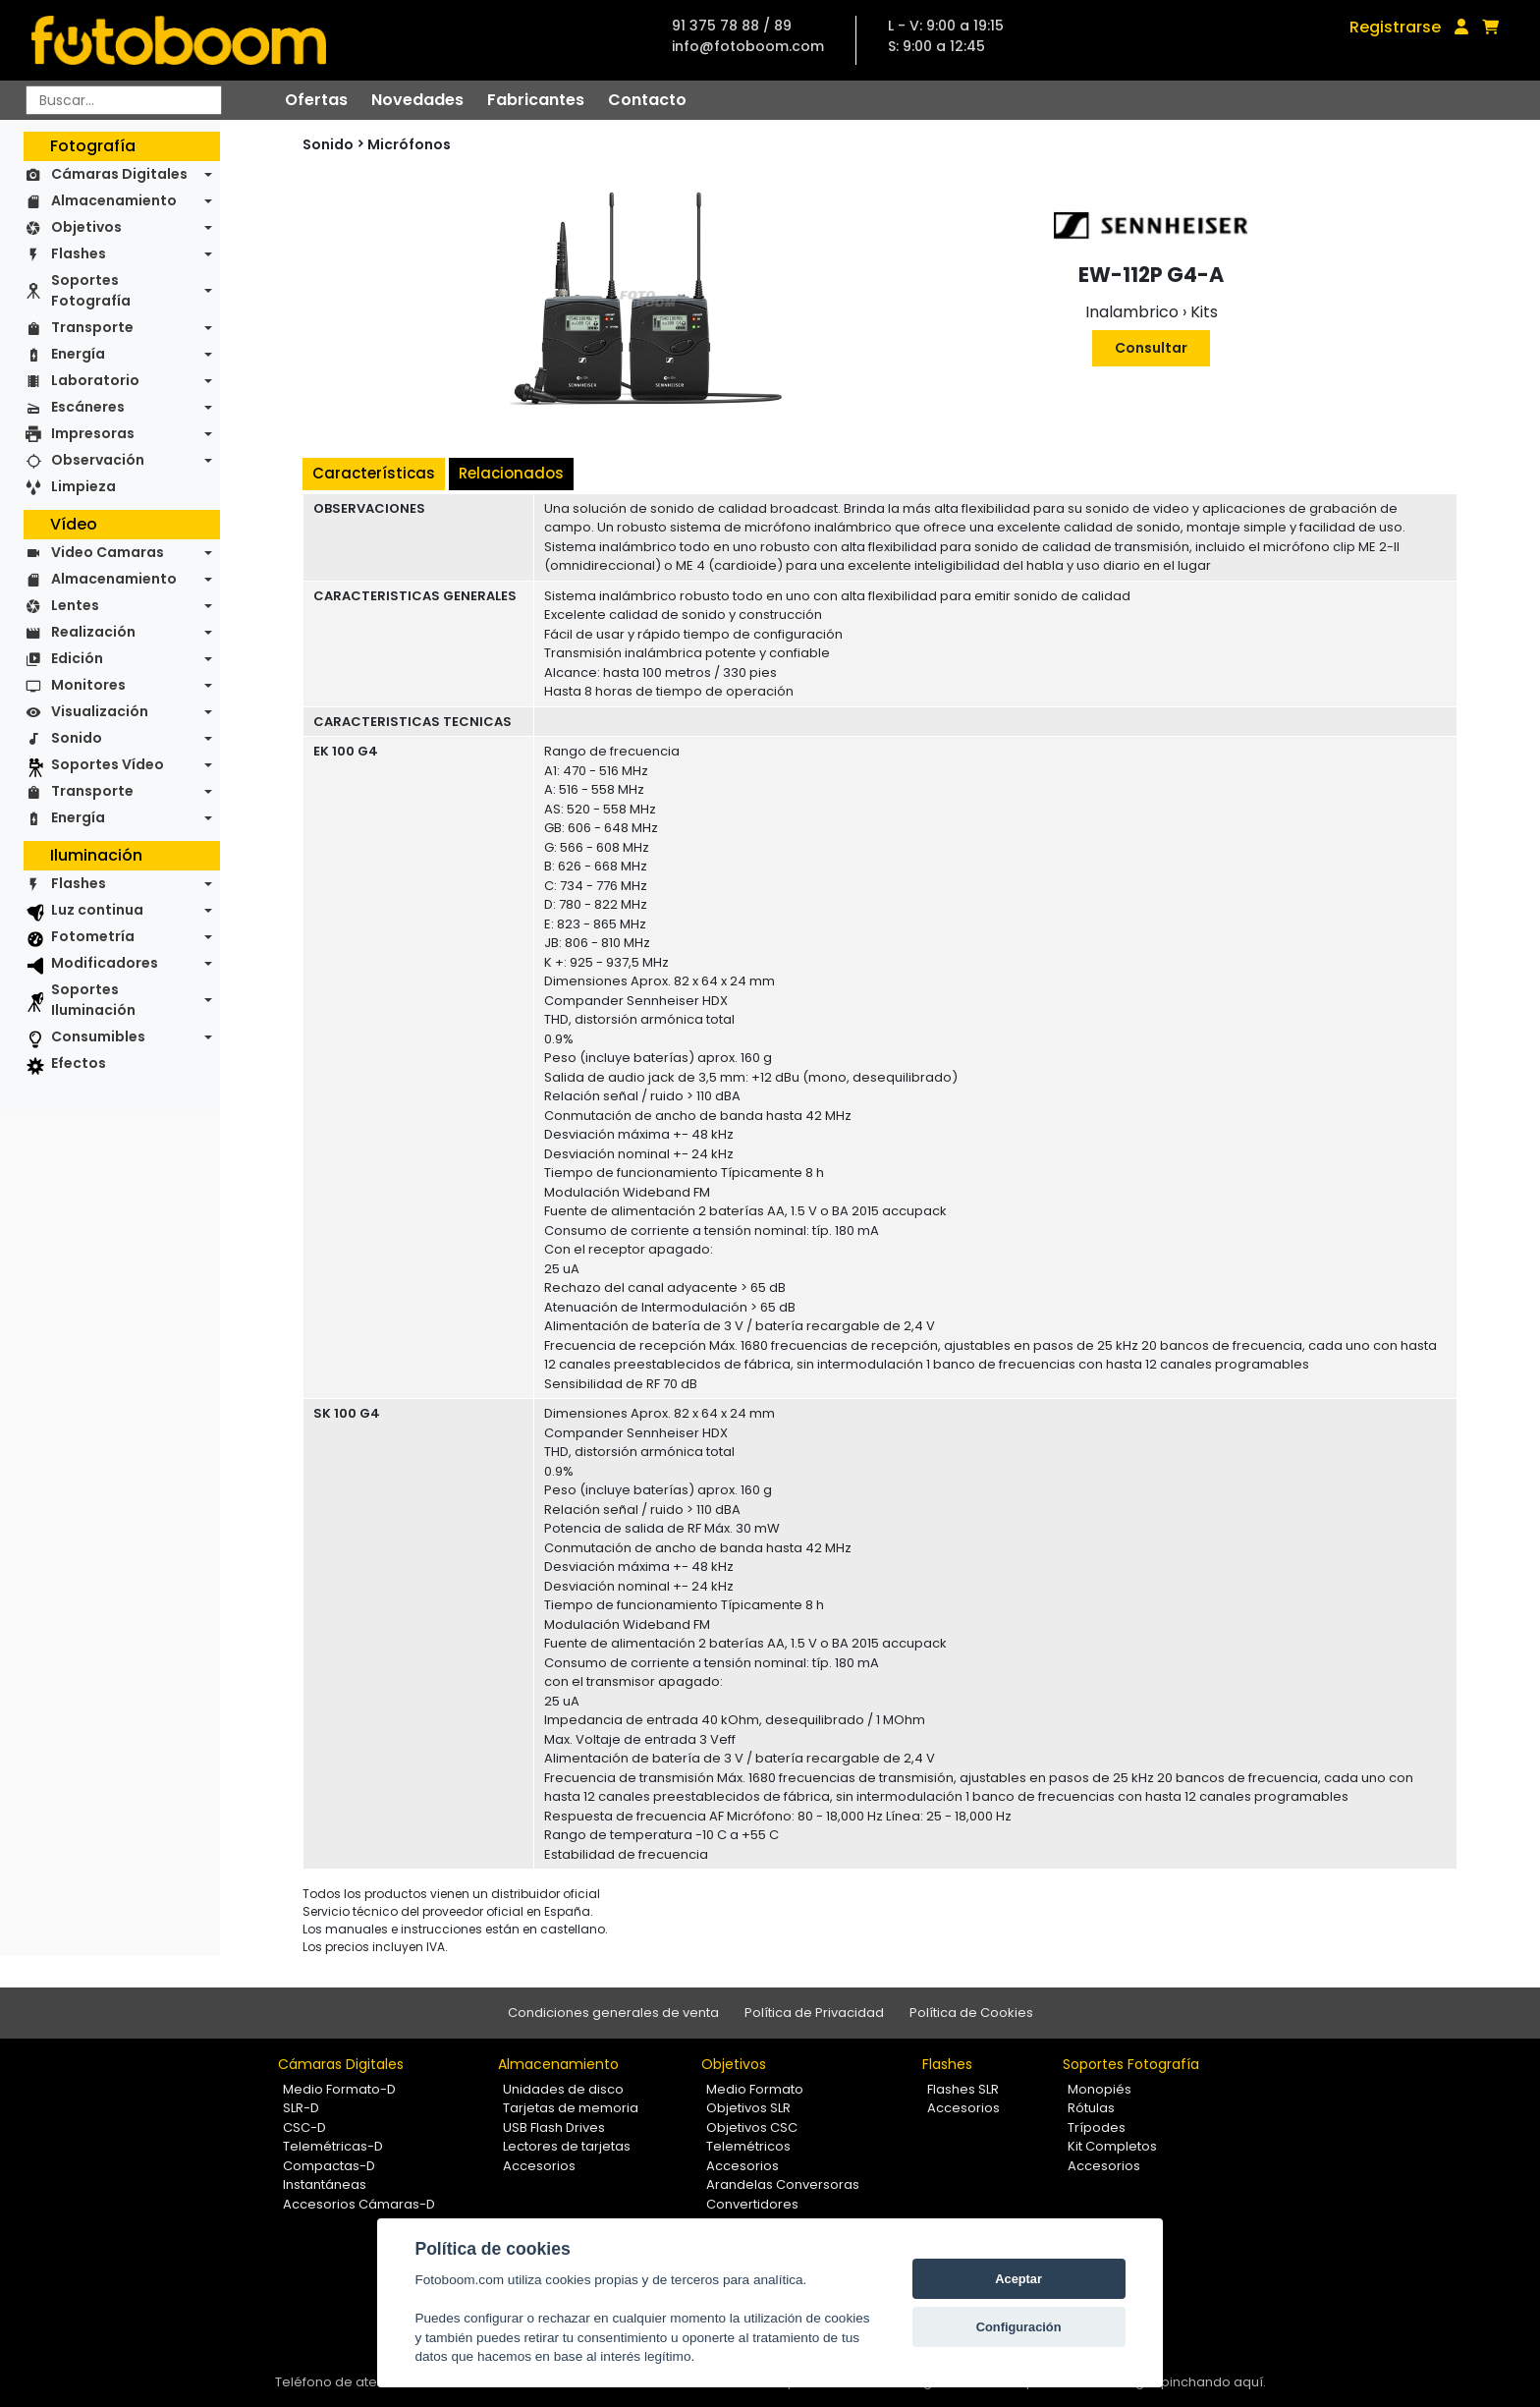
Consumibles (98, 1036)
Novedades (417, 99)
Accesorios (539, 2165)
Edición (77, 658)
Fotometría (93, 936)
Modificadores (104, 963)
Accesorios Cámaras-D (359, 2204)
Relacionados (511, 473)
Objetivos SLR (748, 2108)
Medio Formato (754, 2089)
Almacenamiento (114, 200)
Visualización (99, 711)
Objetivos (86, 227)
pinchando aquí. (1213, 2382)
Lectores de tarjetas (567, 2146)
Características (373, 473)
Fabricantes (535, 99)
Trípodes (1097, 2127)
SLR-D (301, 2108)
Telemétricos (748, 2146)
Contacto (647, 99)
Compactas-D (329, 2165)
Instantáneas (324, 2184)
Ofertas (316, 99)
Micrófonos (409, 144)
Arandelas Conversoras (782, 2184)
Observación (97, 460)
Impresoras (93, 433)
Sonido (76, 738)
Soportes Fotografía (91, 290)
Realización (93, 632)
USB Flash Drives (554, 2127)
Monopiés (1099, 2089)
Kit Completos (1112, 2146)
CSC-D (304, 2127)
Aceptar (1018, 2278)
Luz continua (97, 910)
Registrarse (1395, 27)
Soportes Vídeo (107, 764)
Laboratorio (95, 380)
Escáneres (88, 407)
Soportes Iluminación (93, 1000)
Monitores (88, 685)
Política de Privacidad (814, 2012)
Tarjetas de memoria (570, 2108)
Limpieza (83, 486)
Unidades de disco (563, 2089)
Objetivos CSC (752, 2127)
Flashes (78, 253)
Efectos (78, 1063)
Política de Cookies (971, 2012)
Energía (78, 354)
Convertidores (752, 2204)
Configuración (1019, 2327)
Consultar (1151, 348)
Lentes (75, 605)
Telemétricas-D (333, 2146)
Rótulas (1091, 2108)
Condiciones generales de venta (613, 2012)
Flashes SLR (963, 2089)
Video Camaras (107, 552)
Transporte (92, 327)
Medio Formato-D (339, 2089)
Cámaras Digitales (119, 174)
